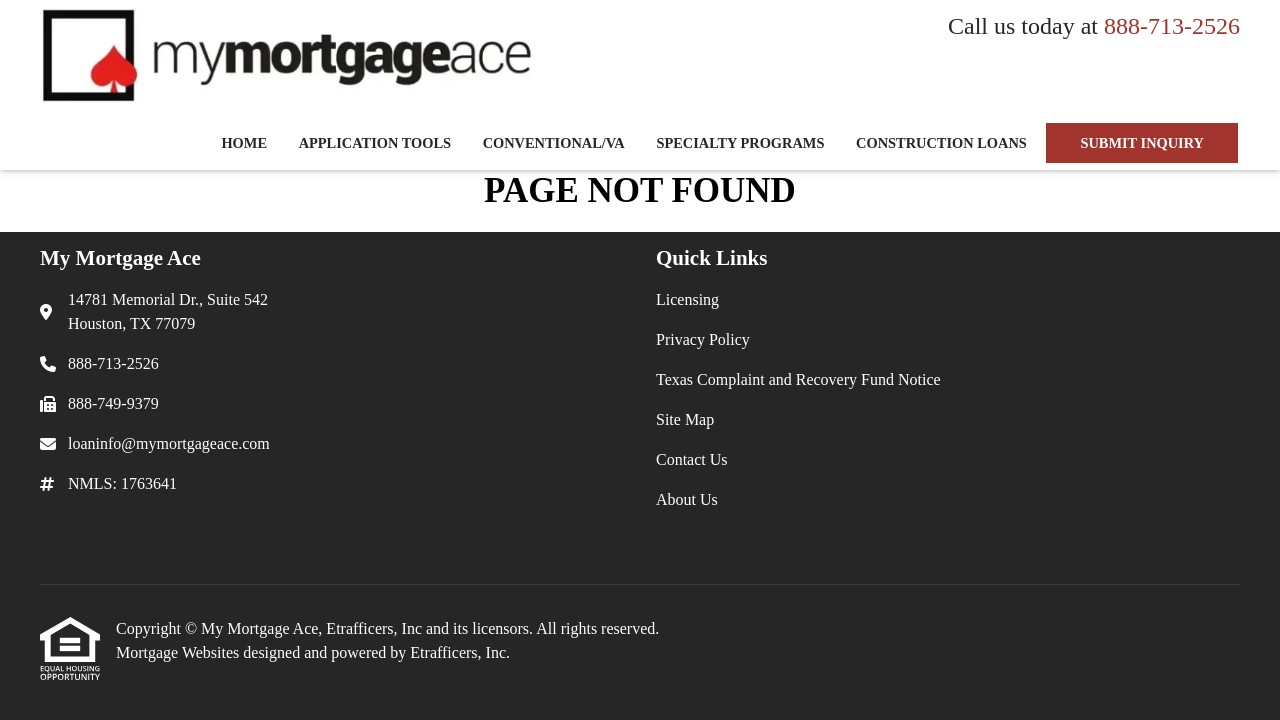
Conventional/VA (554, 143)
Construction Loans (941, 143)
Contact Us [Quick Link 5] (692, 459)
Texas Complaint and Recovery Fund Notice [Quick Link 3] (798, 379)
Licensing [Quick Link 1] (687, 299)
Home (244, 143)
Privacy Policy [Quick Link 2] (703, 339)
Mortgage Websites (179, 652)
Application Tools (375, 143)
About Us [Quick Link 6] (687, 499)
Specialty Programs (740, 143)
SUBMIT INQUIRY (1142, 143)
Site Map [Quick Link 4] (685, 419)
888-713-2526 (1172, 26)
